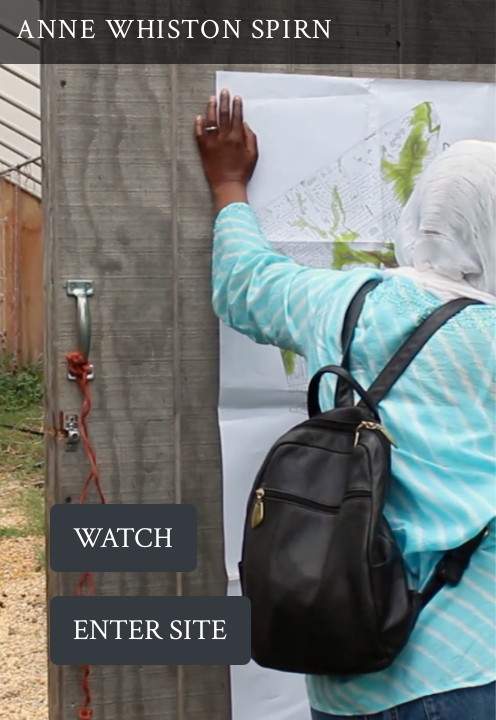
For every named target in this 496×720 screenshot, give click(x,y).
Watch (123, 538)
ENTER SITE (150, 630)
